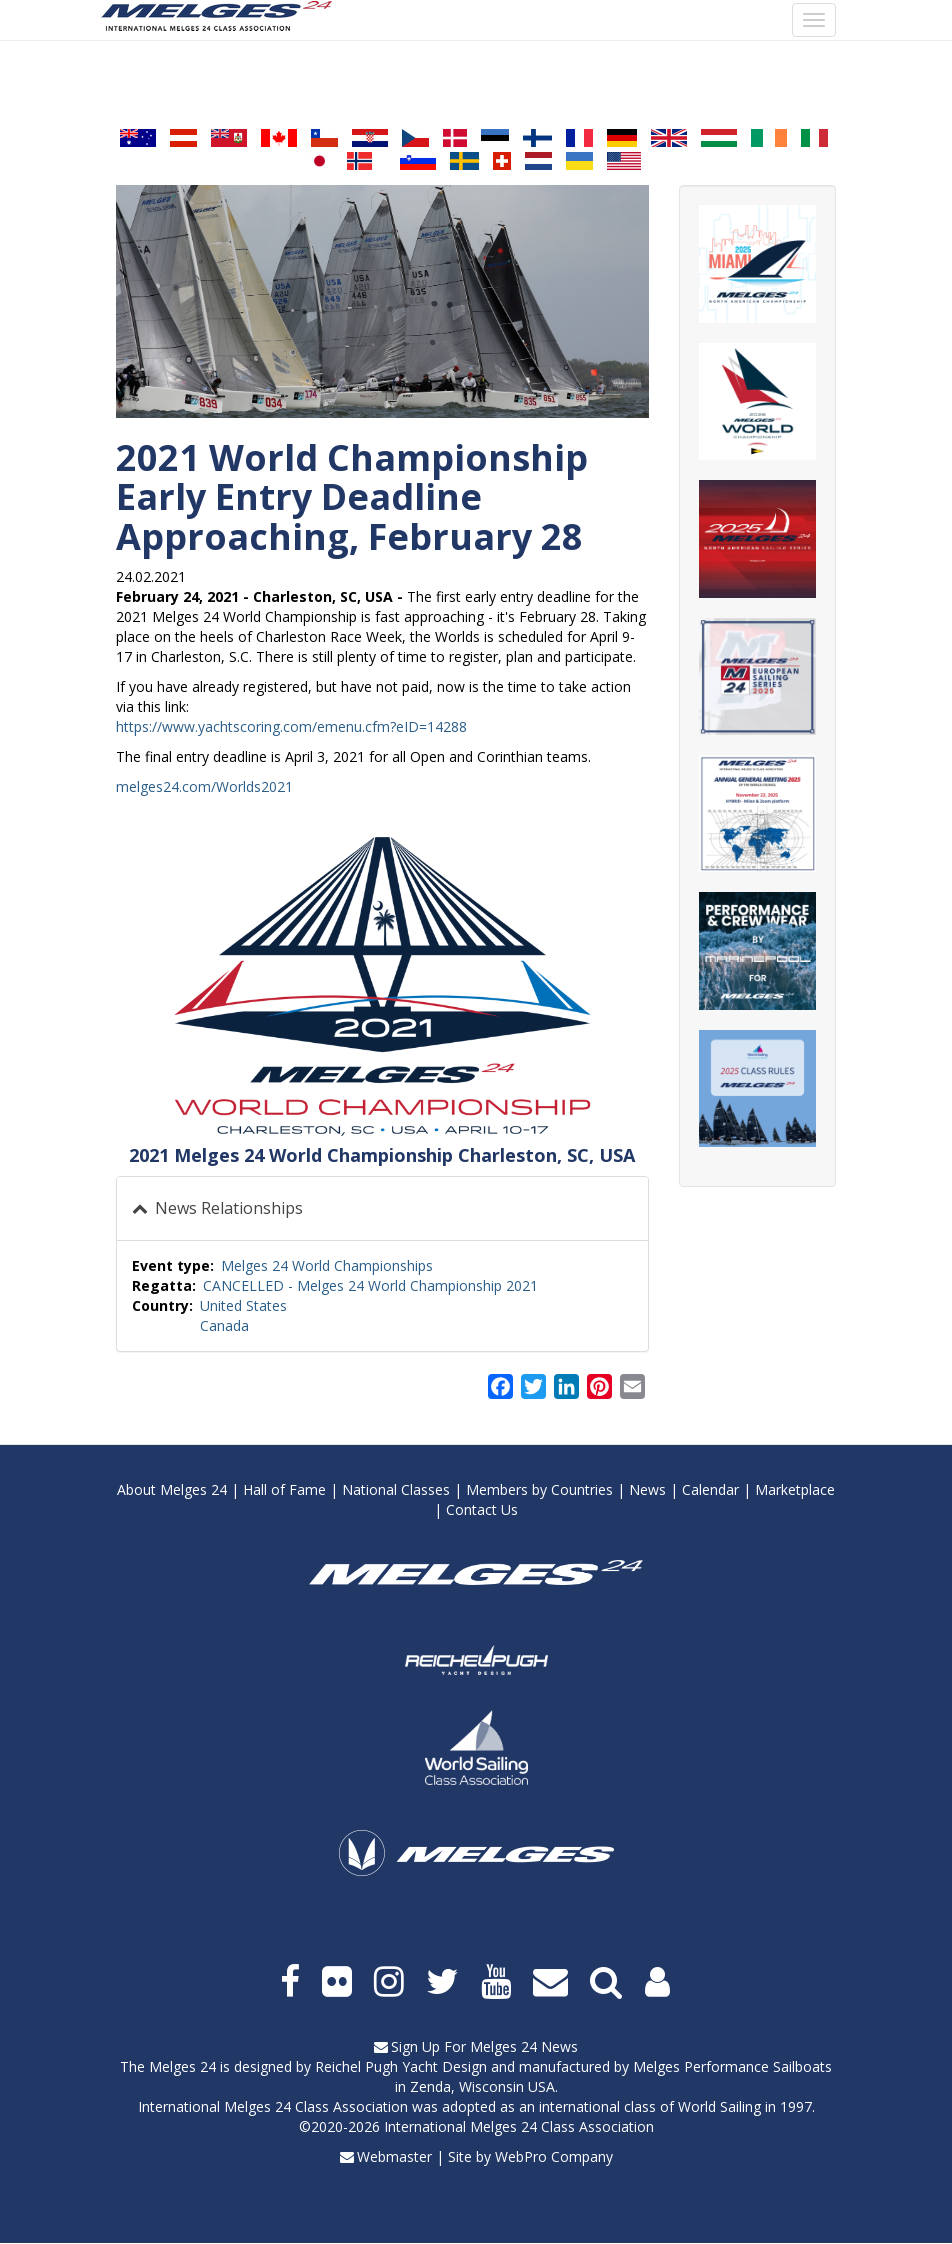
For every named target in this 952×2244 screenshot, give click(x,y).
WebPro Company (554, 2156)
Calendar (710, 1489)
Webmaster (394, 2156)
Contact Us (482, 1509)
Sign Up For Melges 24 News (484, 2046)
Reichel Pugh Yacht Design (401, 2066)
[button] (382, 986)
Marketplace (795, 1489)
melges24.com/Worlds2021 (204, 786)
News (647, 1489)
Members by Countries (539, 1489)
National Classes (396, 1489)
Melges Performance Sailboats (732, 2066)
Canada (224, 1325)
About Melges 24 (172, 1489)
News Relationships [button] (227, 1208)
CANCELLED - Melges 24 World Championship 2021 (370, 1285)
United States (243, 1305)
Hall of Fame (284, 1489)
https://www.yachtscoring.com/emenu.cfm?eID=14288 (291, 726)
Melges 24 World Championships (327, 1265)
